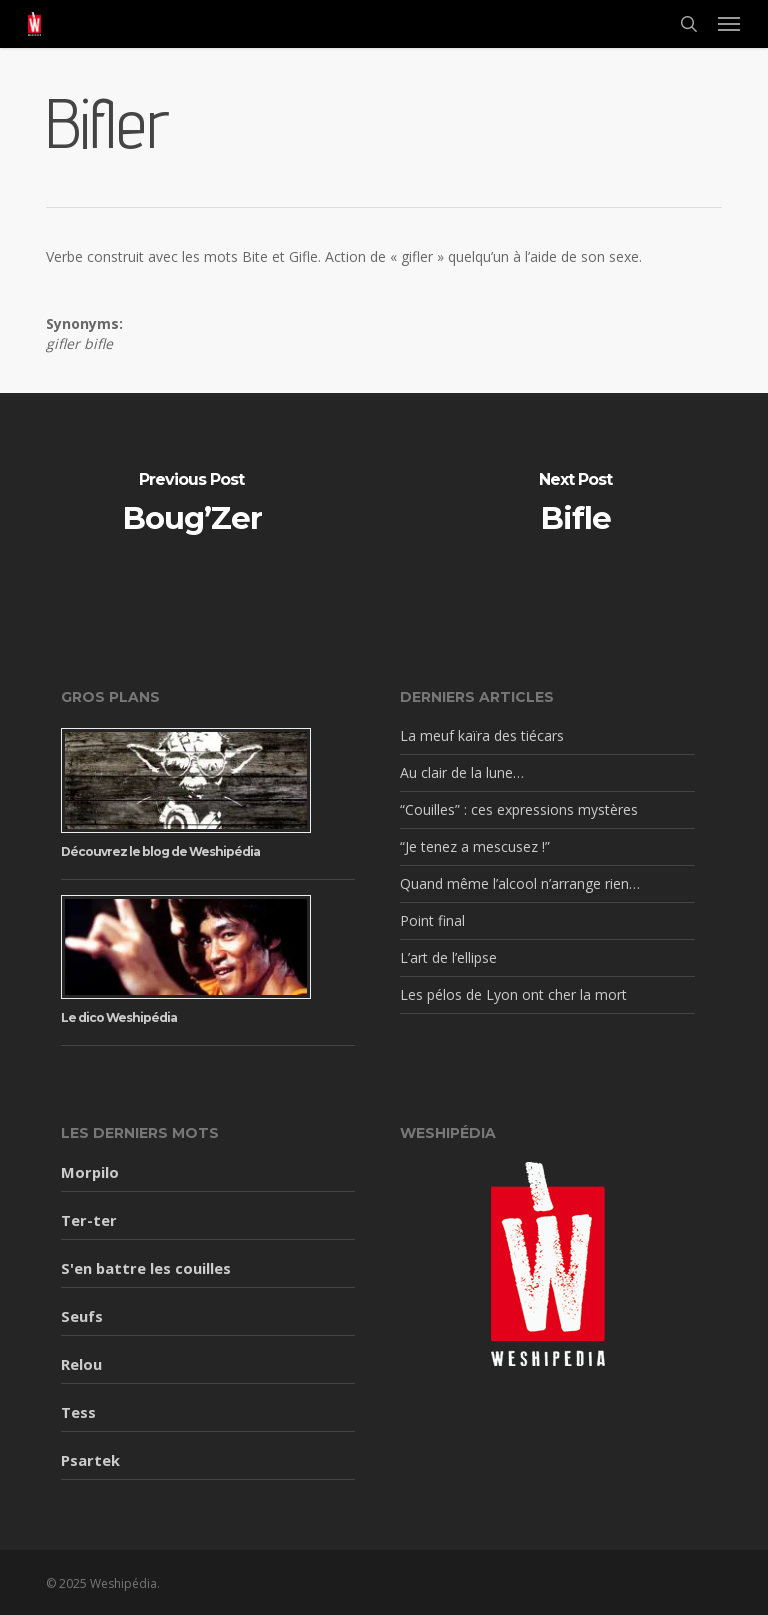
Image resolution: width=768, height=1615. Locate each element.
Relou (81, 1364)
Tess (78, 1412)
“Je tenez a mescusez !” (475, 846)
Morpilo (90, 1172)
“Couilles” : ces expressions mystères (519, 809)
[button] (729, 24)
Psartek (90, 1460)
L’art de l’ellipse (448, 957)
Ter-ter (89, 1220)
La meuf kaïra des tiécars (482, 735)
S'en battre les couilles (146, 1268)
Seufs (82, 1316)
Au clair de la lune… (462, 772)
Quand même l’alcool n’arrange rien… (520, 883)
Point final (432, 920)
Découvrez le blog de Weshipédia (160, 851)
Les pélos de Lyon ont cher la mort (513, 994)
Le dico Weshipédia (119, 1017)
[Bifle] (576, 505)
